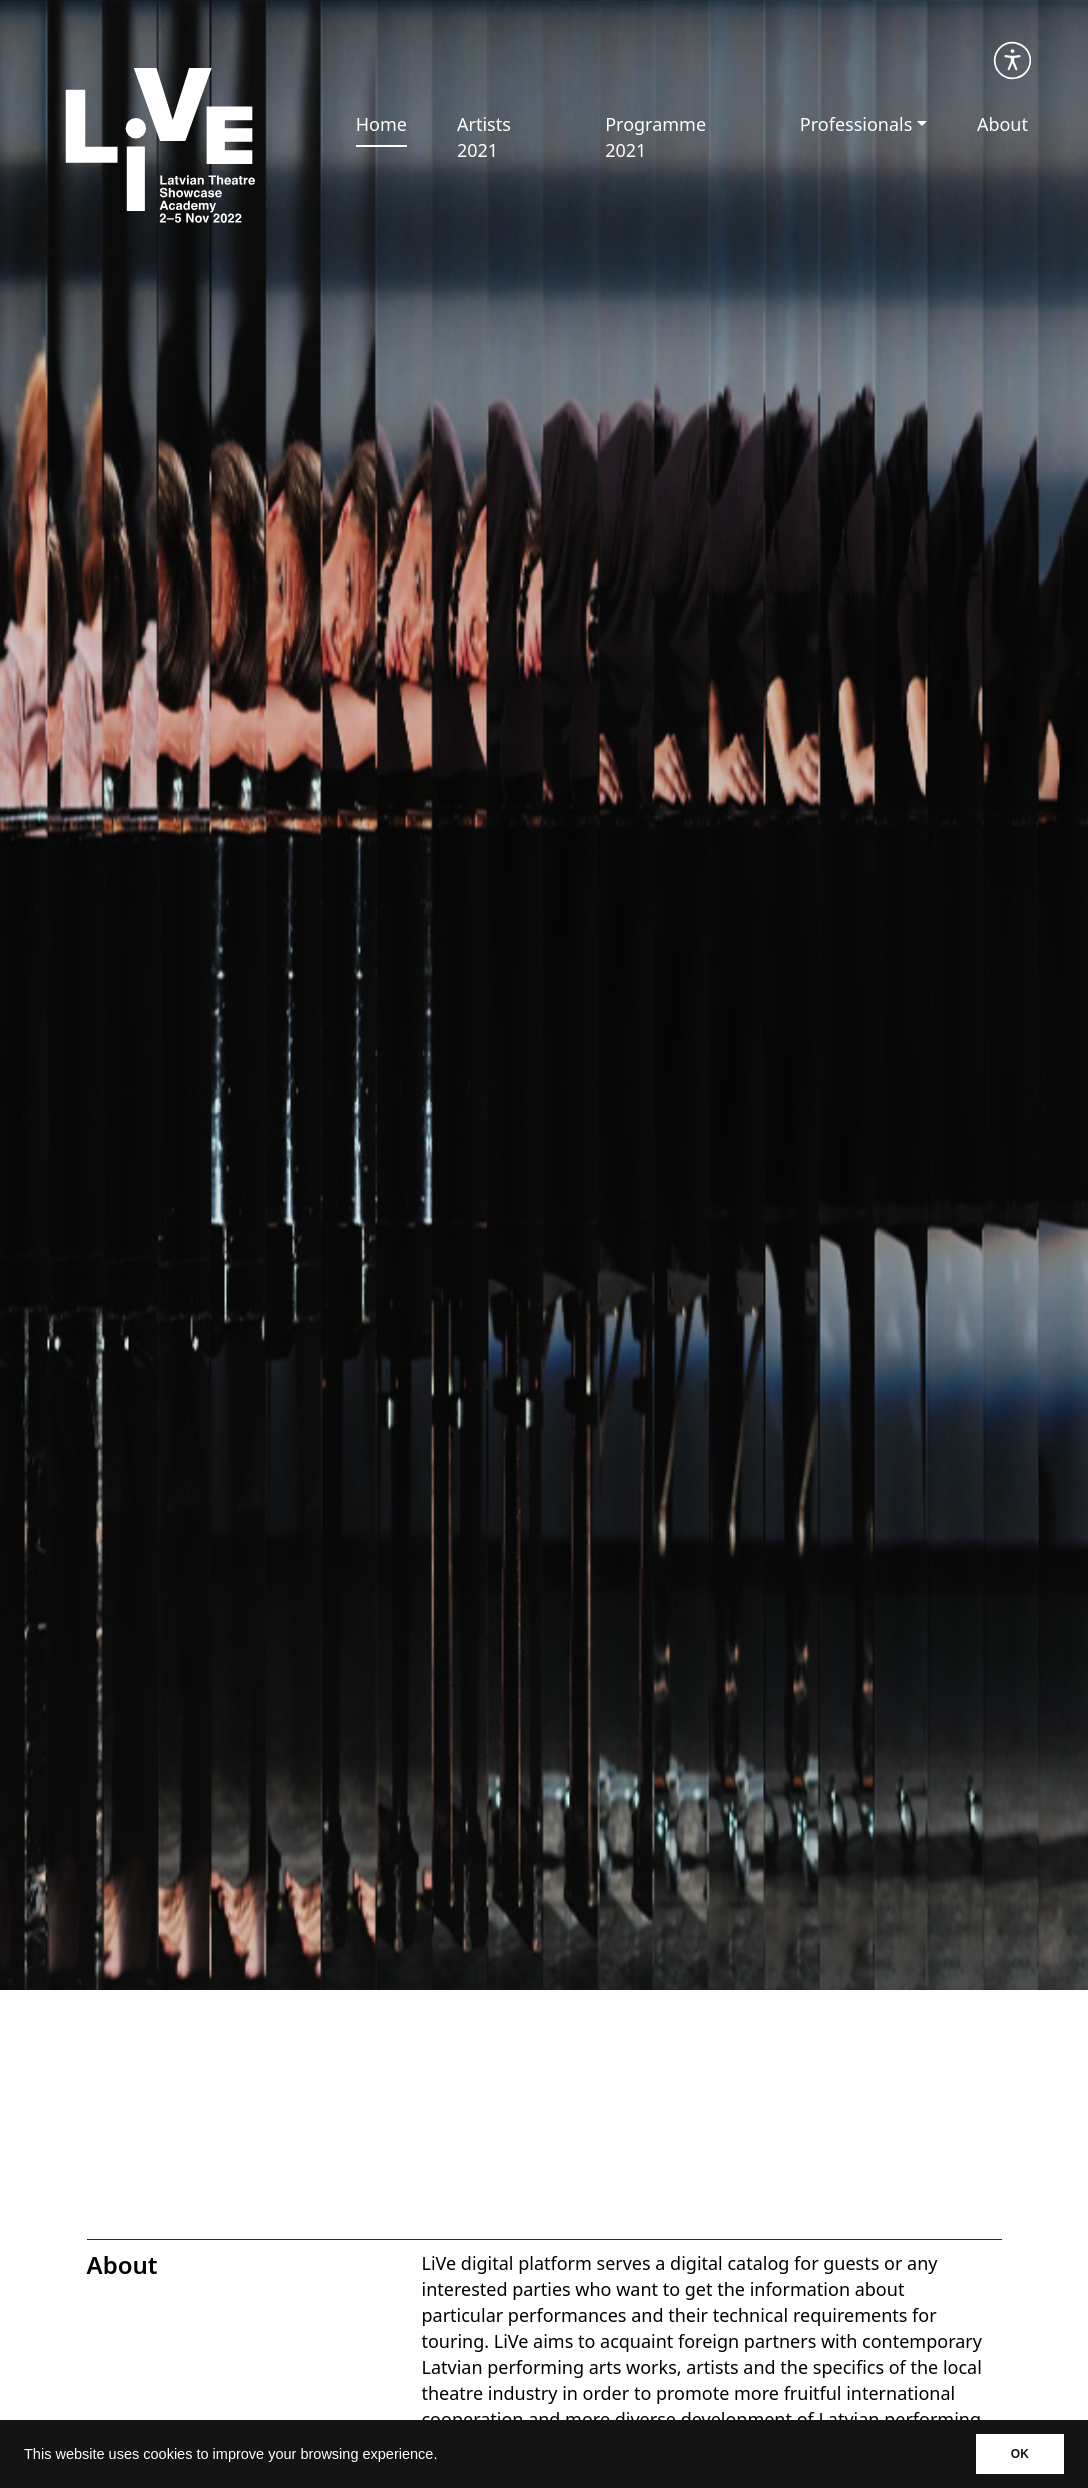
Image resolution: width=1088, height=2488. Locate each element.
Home (381, 124)
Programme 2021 (655, 137)
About (1002, 124)
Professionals (856, 124)
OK (1020, 2454)
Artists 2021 (484, 137)
